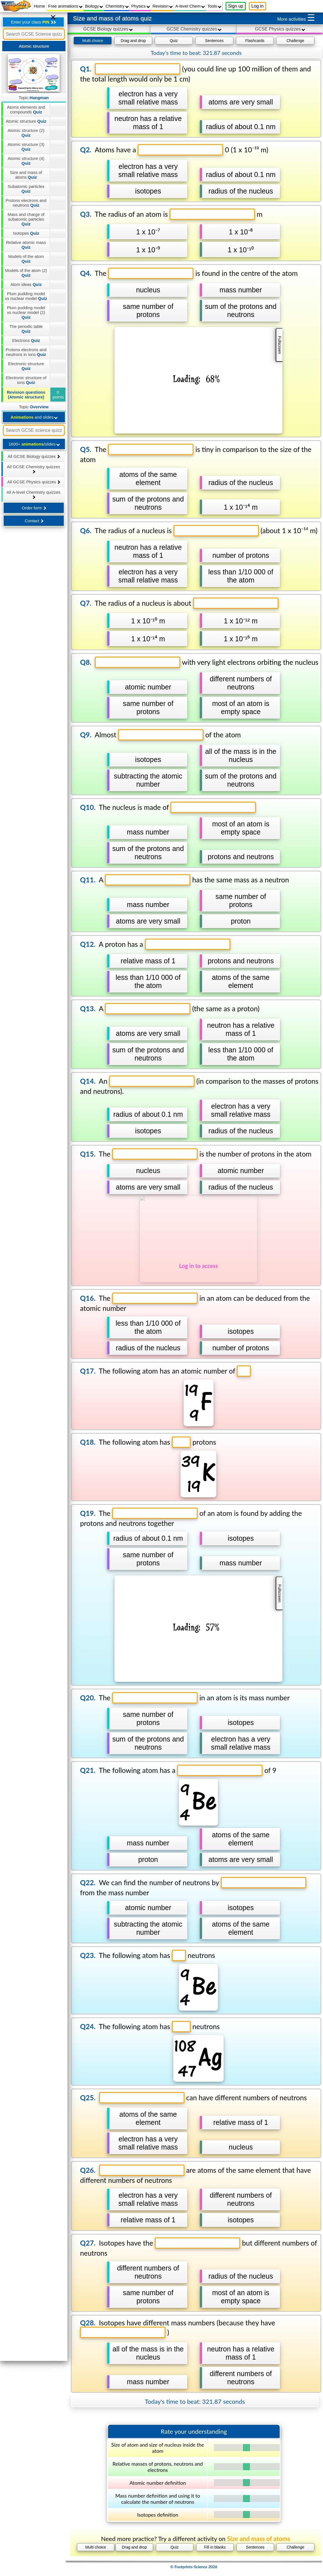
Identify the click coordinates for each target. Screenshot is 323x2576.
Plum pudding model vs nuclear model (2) (26, 312)
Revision (163, 6)
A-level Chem (190, 6)
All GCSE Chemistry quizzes (33, 469)
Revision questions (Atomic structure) (26, 394)
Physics (140, 6)
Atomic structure (26, 121)
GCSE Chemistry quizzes (194, 29)
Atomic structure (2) (26, 132)
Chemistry (117, 6)
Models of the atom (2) (26, 273)
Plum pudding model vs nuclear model (26, 296)
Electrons (26, 340)
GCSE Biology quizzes (107, 29)
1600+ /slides (34, 444)
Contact (34, 520)
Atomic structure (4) (26, 160)
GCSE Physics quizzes (280, 29)
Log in (257, 6)
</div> (194, 1305)
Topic (34, 97)
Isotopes (26, 233)
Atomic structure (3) (26, 146)
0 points (58, 394)
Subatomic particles (26, 189)
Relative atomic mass (26, 245)
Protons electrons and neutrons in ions (26, 352)
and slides (34, 417)
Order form (34, 507)
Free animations (65, 6)
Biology (94, 6)
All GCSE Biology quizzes (34, 456)
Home (39, 6)
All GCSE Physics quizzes (33, 481)
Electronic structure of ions (26, 380)
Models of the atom (26, 259)
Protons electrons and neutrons (26, 203)
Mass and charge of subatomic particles (26, 219)
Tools (214, 6)
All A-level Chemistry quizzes (33, 494)
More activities (296, 18)
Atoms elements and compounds (26, 109)
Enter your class (33, 22)
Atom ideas (26, 284)
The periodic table (26, 329)
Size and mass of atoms (26, 174)
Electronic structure (26, 366)
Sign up (235, 6)
